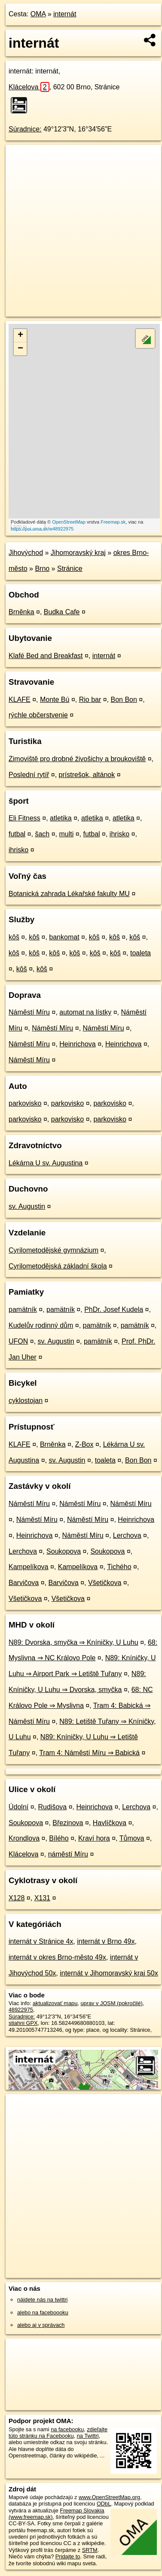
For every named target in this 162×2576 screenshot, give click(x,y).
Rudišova (52, 1807)
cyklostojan (26, 1400)
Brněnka (21, 612)
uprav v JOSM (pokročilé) (111, 2003)
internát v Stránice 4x (41, 1941)
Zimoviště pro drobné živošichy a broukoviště (77, 758)
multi (66, 834)
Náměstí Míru (29, 1012)
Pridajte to (67, 2556)
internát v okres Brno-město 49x (57, 1957)
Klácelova (29, 87)
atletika (61, 818)
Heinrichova (77, 1044)
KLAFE (20, 699)
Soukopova (63, 1551)
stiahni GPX (23, 2023)
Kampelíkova (29, 1566)
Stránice (70, 568)
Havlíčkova (109, 1822)
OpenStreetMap (69, 521)
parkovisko (25, 1103)
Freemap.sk (113, 521)
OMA (38, 14)
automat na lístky (85, 1012)
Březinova (67, 1822)
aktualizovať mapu (55, 2003)
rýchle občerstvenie (38, 715)
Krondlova (24, 1838)
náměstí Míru (68, 1854)
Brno (42, 568)
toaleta (140, 953)
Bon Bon (124, 699)
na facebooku (67, 2429)
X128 (16, 1898)
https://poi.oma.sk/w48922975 (42, 528)
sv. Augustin (27, 1206)
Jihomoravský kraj (78, 552)
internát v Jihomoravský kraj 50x (109, 1973)
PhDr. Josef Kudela (113, 1309)
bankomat (64, 937)
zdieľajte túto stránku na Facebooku (58, 2432)
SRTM (90, 2550)
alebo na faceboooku (42, 2312)
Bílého (58, 1838)
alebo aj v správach (40, 2325)
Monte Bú (54, 699)
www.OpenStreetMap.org (109, 2497)
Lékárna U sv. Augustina (46, 1163)
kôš (14, 937)
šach (42, 834)
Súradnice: (25, 129)
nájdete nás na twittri (42, 2299)
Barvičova (24, 1582)
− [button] (20, 348)
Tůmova (131, 1838)
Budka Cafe (62, 612)
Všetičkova (104, 1582)
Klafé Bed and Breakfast (46, 655)
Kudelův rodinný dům (41, 1325)
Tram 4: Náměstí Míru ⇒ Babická (89, 1752)
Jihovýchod (26, 552)
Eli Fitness (24, 818)
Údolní (18, 1807)
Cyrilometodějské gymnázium (53, 1250)
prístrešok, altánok (87, 774)
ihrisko (119, 834)
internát (64, 14)
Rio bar (90, 699)
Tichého (119, 1566)
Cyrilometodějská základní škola (58, 1266)
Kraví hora (94, 1838)
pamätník (23, 1309)
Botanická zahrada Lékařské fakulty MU (69, 893)
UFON (18, 1341)
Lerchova (127, 1535)
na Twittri (88, 2436)
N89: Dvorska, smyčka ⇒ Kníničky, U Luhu (73, 1642)
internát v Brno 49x (105, 1941)
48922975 (21, 2009)
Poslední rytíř (29, 774)
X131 (42, 1898)
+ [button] (20, 335)
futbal (17, 834)
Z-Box (84, 1444)
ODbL (104, 2503)
